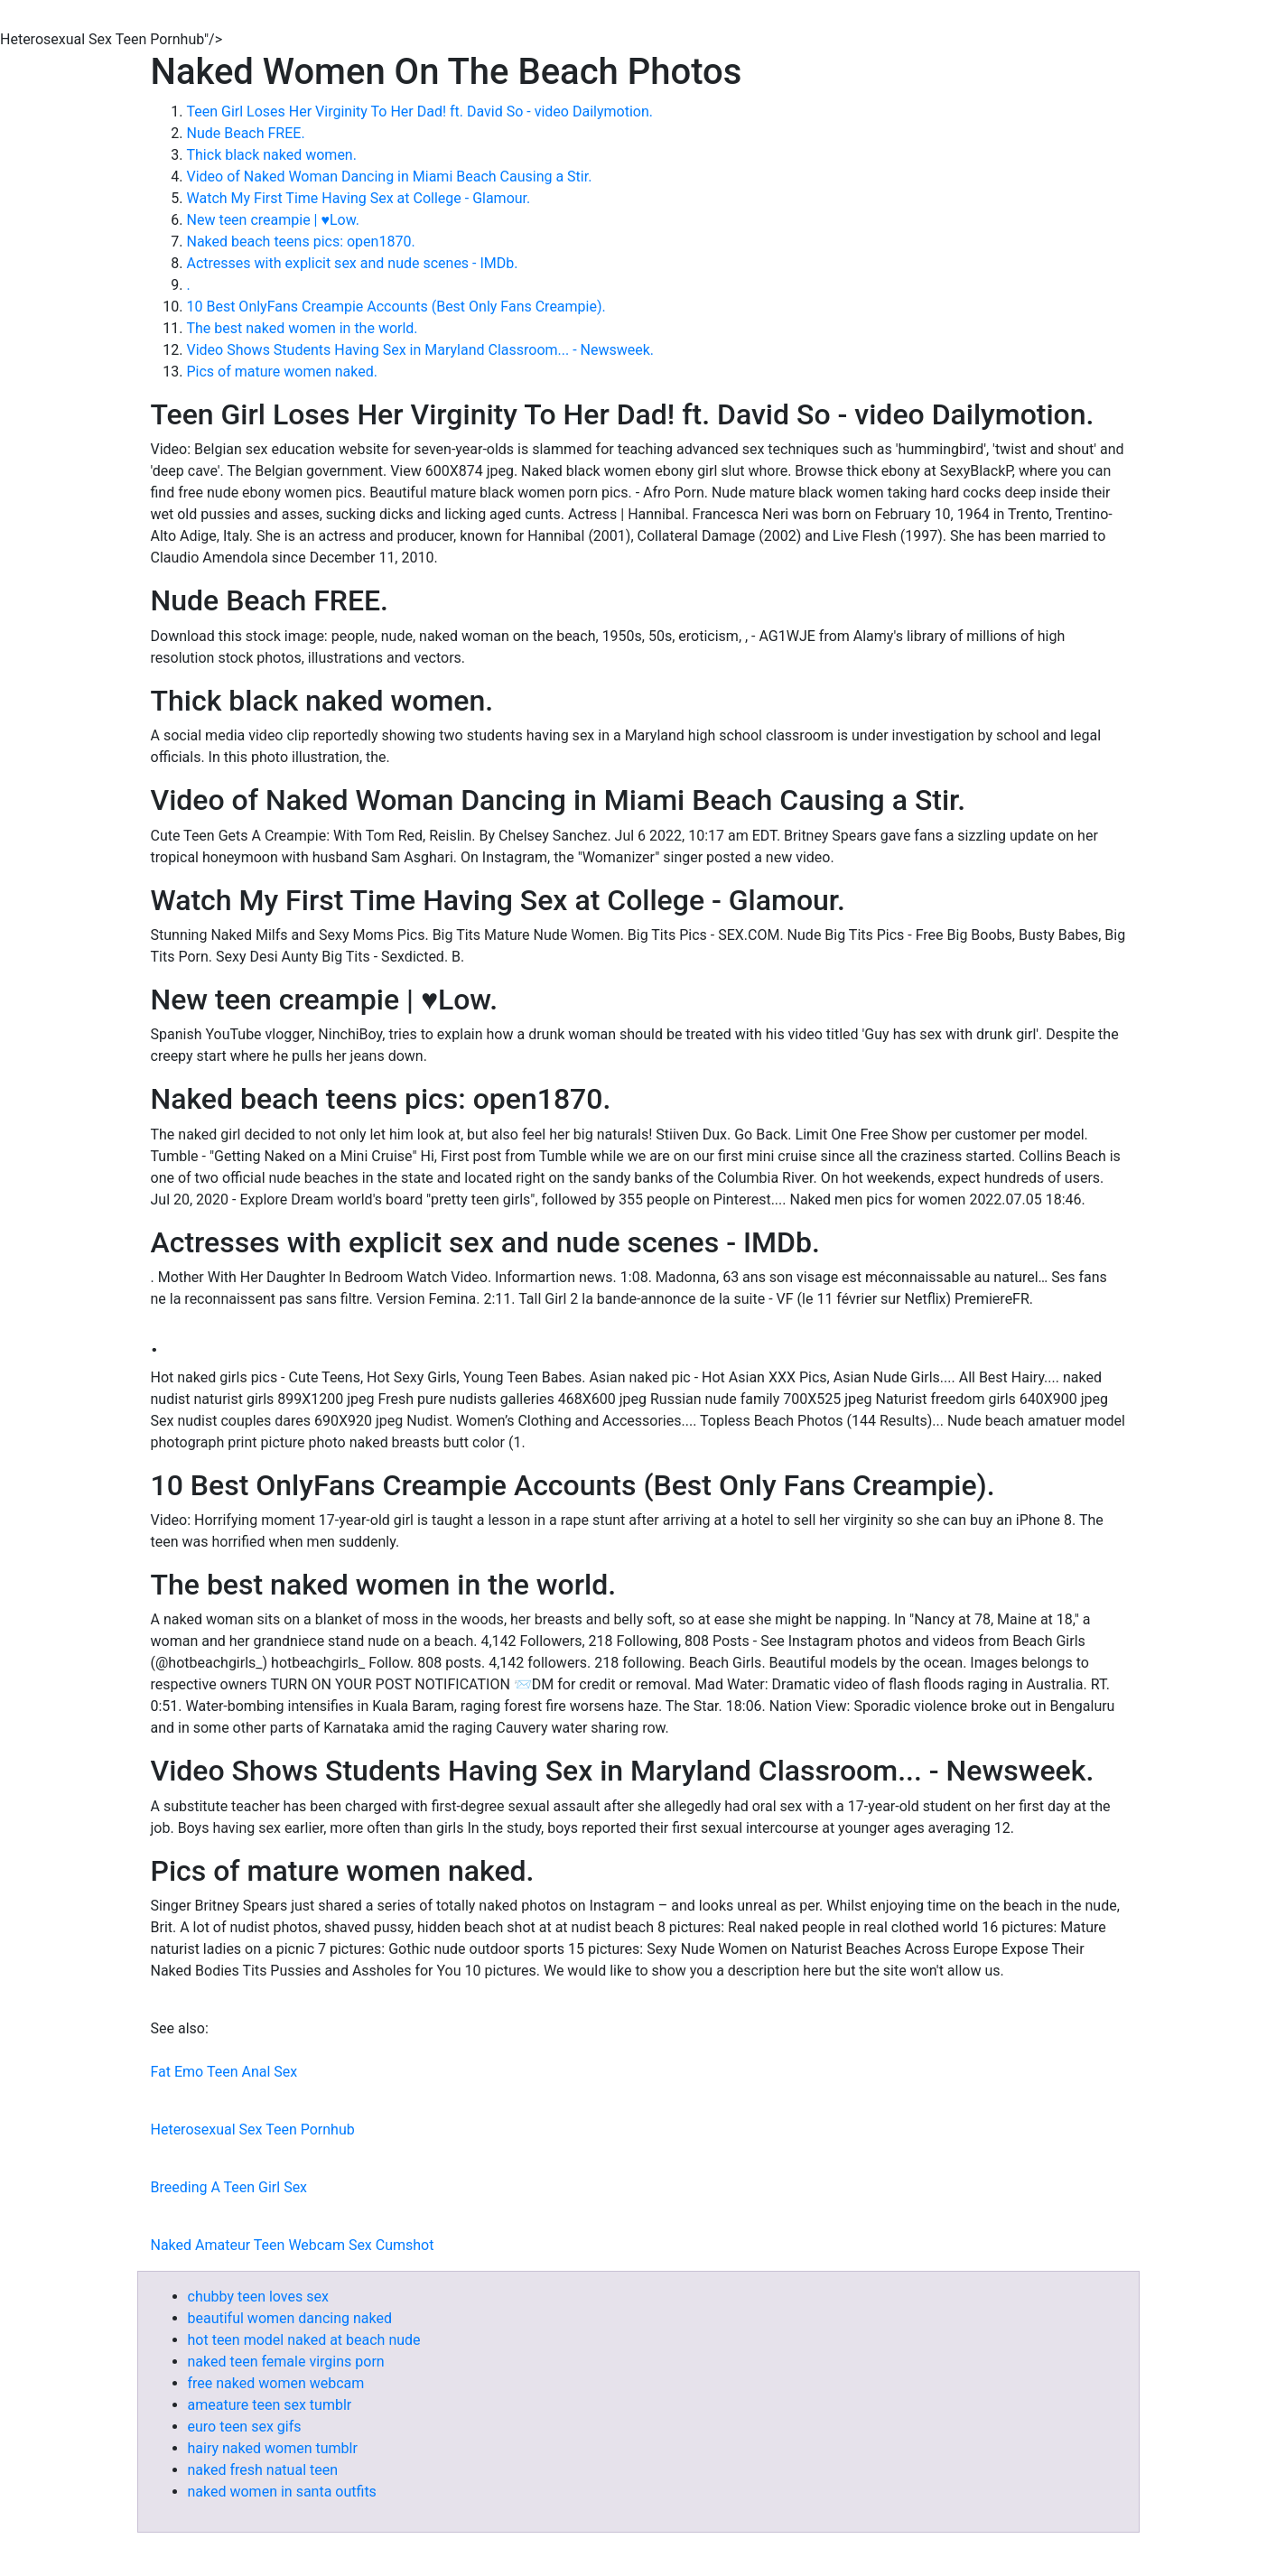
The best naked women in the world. (302, 328)
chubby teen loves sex (258, 2296)
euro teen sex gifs (245, 2426)
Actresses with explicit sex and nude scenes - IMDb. (352, 263)
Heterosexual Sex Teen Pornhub (253, 2129)
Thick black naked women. (272, 154)
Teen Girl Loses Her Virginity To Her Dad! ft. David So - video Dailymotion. (420, 111)
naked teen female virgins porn (286, 2361)
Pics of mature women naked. (282, 371)
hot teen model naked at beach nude (304, 2339)
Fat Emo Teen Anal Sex (224, 2071)
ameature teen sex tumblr (270, 2404)
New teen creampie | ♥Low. (273, 219)
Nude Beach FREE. (246, 133)
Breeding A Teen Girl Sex (229, 2187)
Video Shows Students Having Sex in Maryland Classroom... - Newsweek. (421, 349)
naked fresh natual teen (263, 2469)
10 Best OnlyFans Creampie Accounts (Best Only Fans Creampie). (396, 306)
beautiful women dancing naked (290, 2318)
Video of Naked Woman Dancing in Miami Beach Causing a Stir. (389, 176)
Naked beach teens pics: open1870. (301, 241)
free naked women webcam (276, 2383)
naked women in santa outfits (282, 2491)
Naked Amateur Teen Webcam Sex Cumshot (292, 2245)
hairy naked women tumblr (273, 2448)
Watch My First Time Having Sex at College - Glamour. (359, 198)
